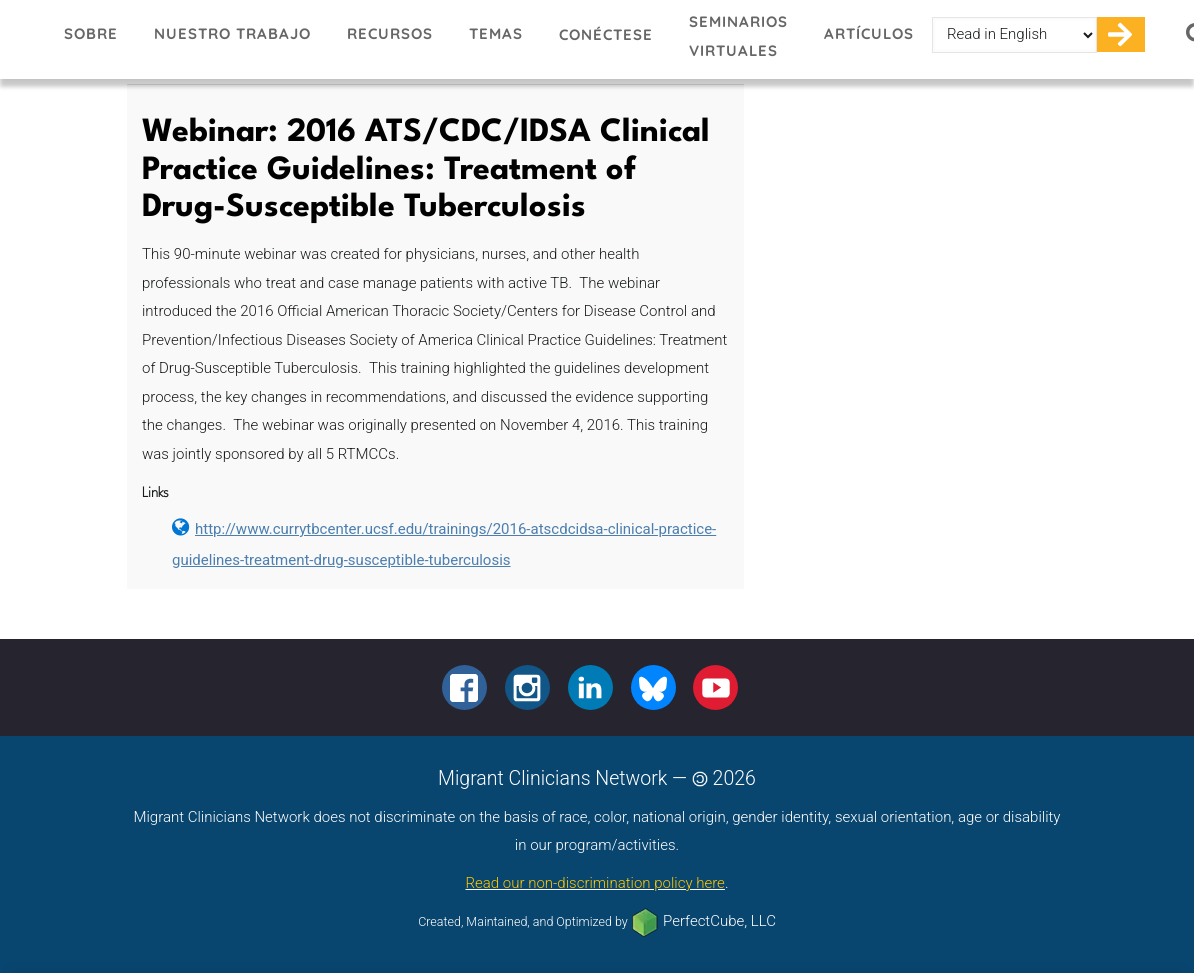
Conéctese (606, 34)
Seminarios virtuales (738, 36)
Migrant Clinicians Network (23, 39)
